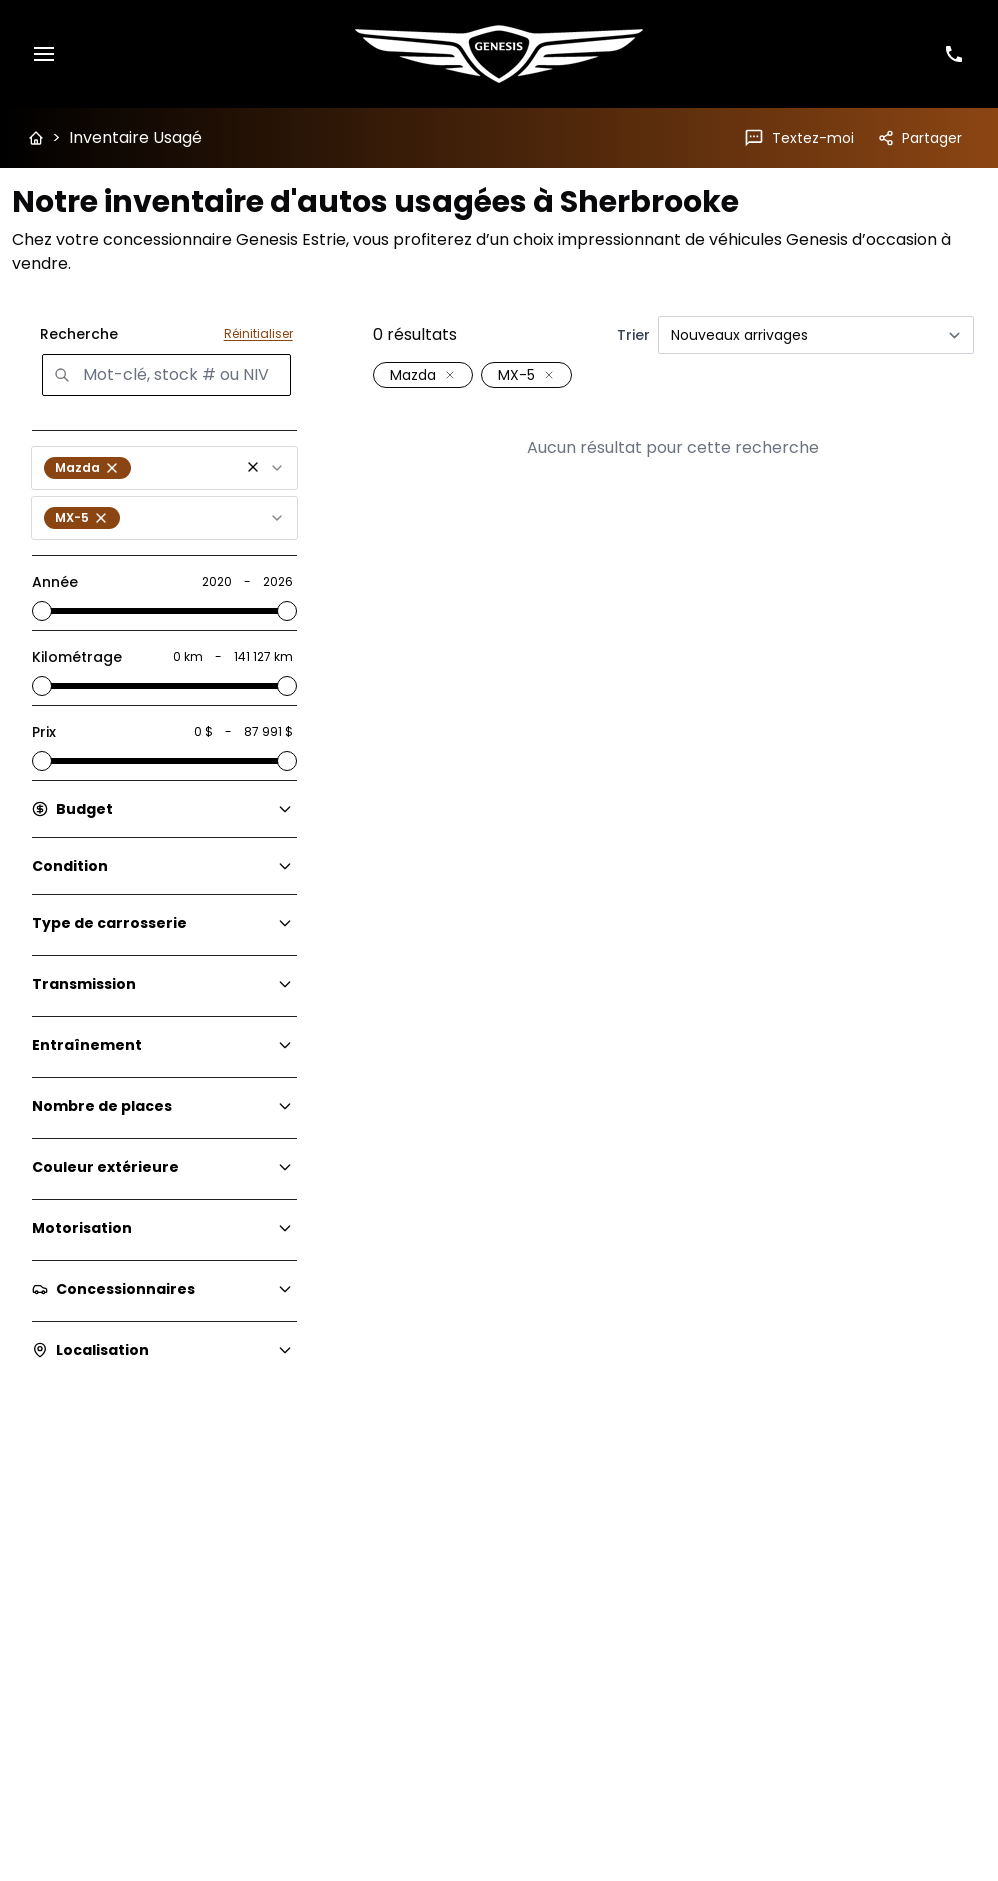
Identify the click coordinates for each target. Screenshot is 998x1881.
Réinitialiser (258, 334)
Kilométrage (77, 657)
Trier (633, 335)
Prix (44, 732)
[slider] (42, 611)
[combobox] (164, 468)
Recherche (79, 334)
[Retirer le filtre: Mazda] (450, 375)
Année (55, 582)
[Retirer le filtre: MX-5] (549, 375)
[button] (253, 467)
